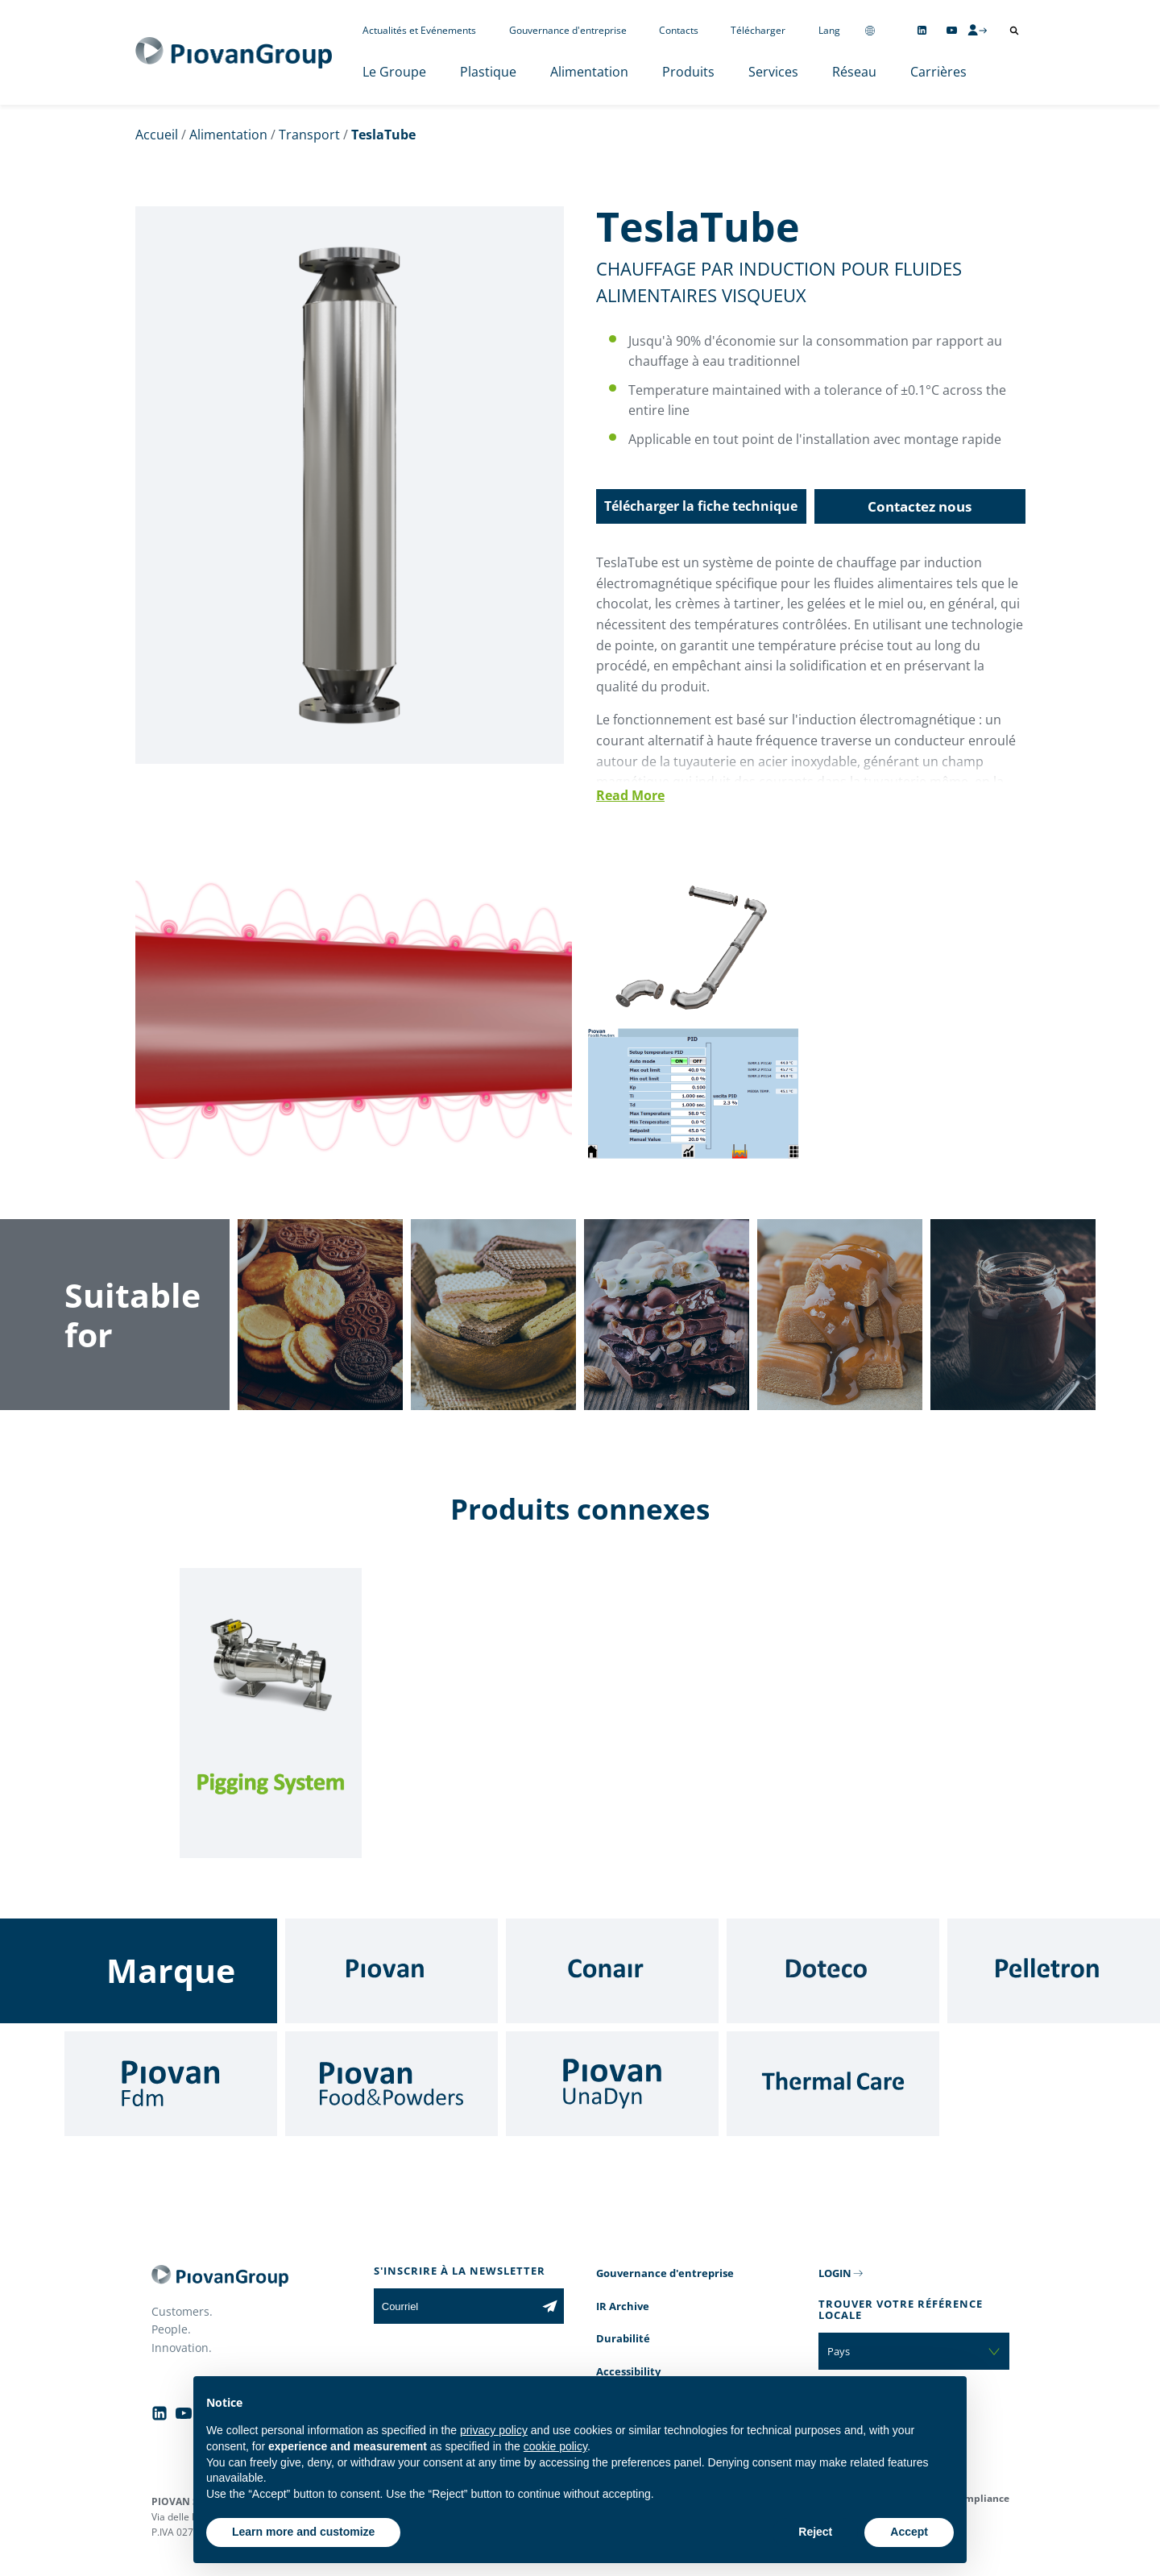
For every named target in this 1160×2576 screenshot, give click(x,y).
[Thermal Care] (833, 2083)
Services (773, 72)
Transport (309, 134)
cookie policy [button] (555, 2446)
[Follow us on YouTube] (952, 30)
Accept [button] (909, 2531)
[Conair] (612, 1971)
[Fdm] (170, 2083)
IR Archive (622, 2306)
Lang (829, 30)
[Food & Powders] (391, 2083)
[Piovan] (391, 1971)
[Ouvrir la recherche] (1014, 30)
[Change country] (870, 30)
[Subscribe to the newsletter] (550, 2306)
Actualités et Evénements (419, 30)
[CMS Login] (977, 29)
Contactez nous (920, 506)
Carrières (938, 72)
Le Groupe (394, 72)
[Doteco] (833, 1971)
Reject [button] (815, 2531)
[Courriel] (455, 2306)
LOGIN (834, 2273)
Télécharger (758, 30)
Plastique (488, 72)
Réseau (854, 72)
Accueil (156, 134)
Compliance (980, 2498)
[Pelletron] (1053, 1971)
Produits (688, 72)
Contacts (678, 30)
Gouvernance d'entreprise (568, 30)
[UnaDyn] (612, 2083)
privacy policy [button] (494, 2430)
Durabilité (623, 2338)
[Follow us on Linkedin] (922, 30)
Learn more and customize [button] (303, 2531)
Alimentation (589, 72)
